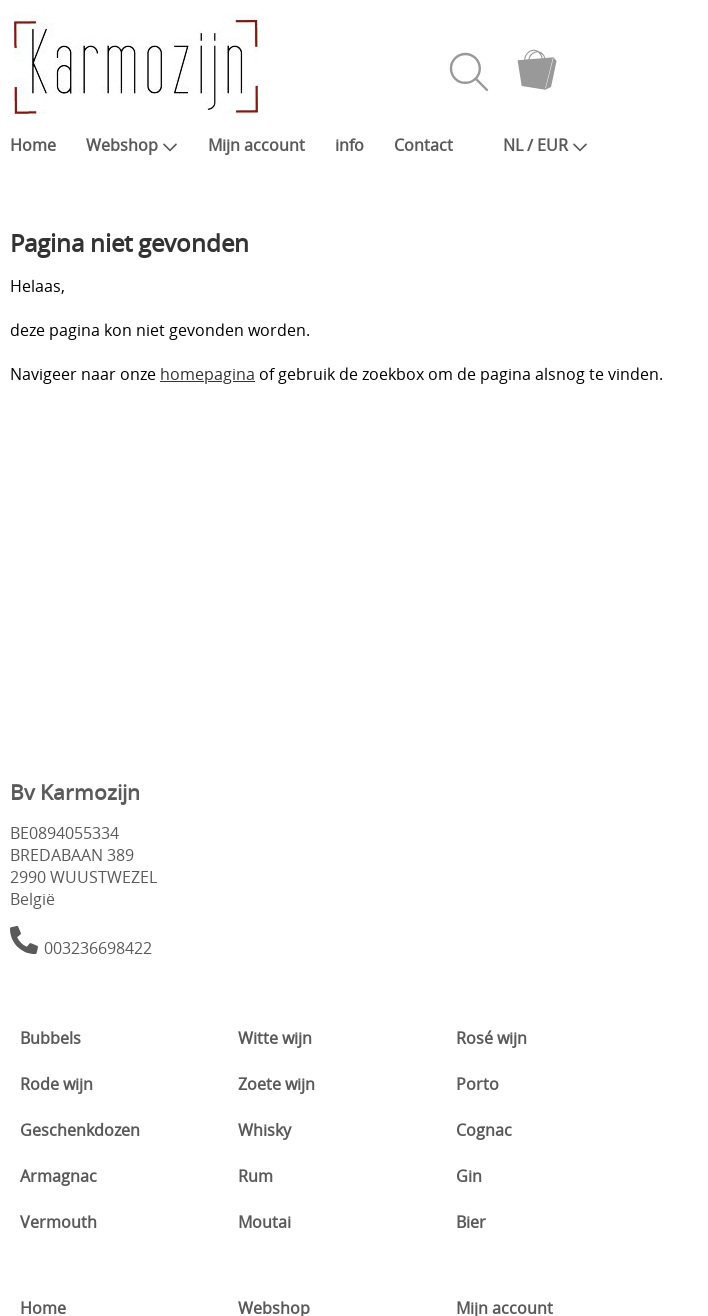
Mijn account (256, 145)
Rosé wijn (491, 1038)
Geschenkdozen (80, 1130)
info (349, 145)
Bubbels (50, 1038)
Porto (477, 1084)
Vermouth (58, 1222)
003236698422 (98, 948)
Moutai (264, 1222)
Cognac (484, 1130)
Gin (469, 1176)
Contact (423, 145)
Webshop (132, 145)
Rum (255, 1176)
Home (33, 145)
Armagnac (58, 1176)
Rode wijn (56, 1084)
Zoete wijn (276, 1084)
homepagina (207, 374)
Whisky (264, 1130)
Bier (471, 1222)
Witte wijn (275, 1038)
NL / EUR (545, 145)
